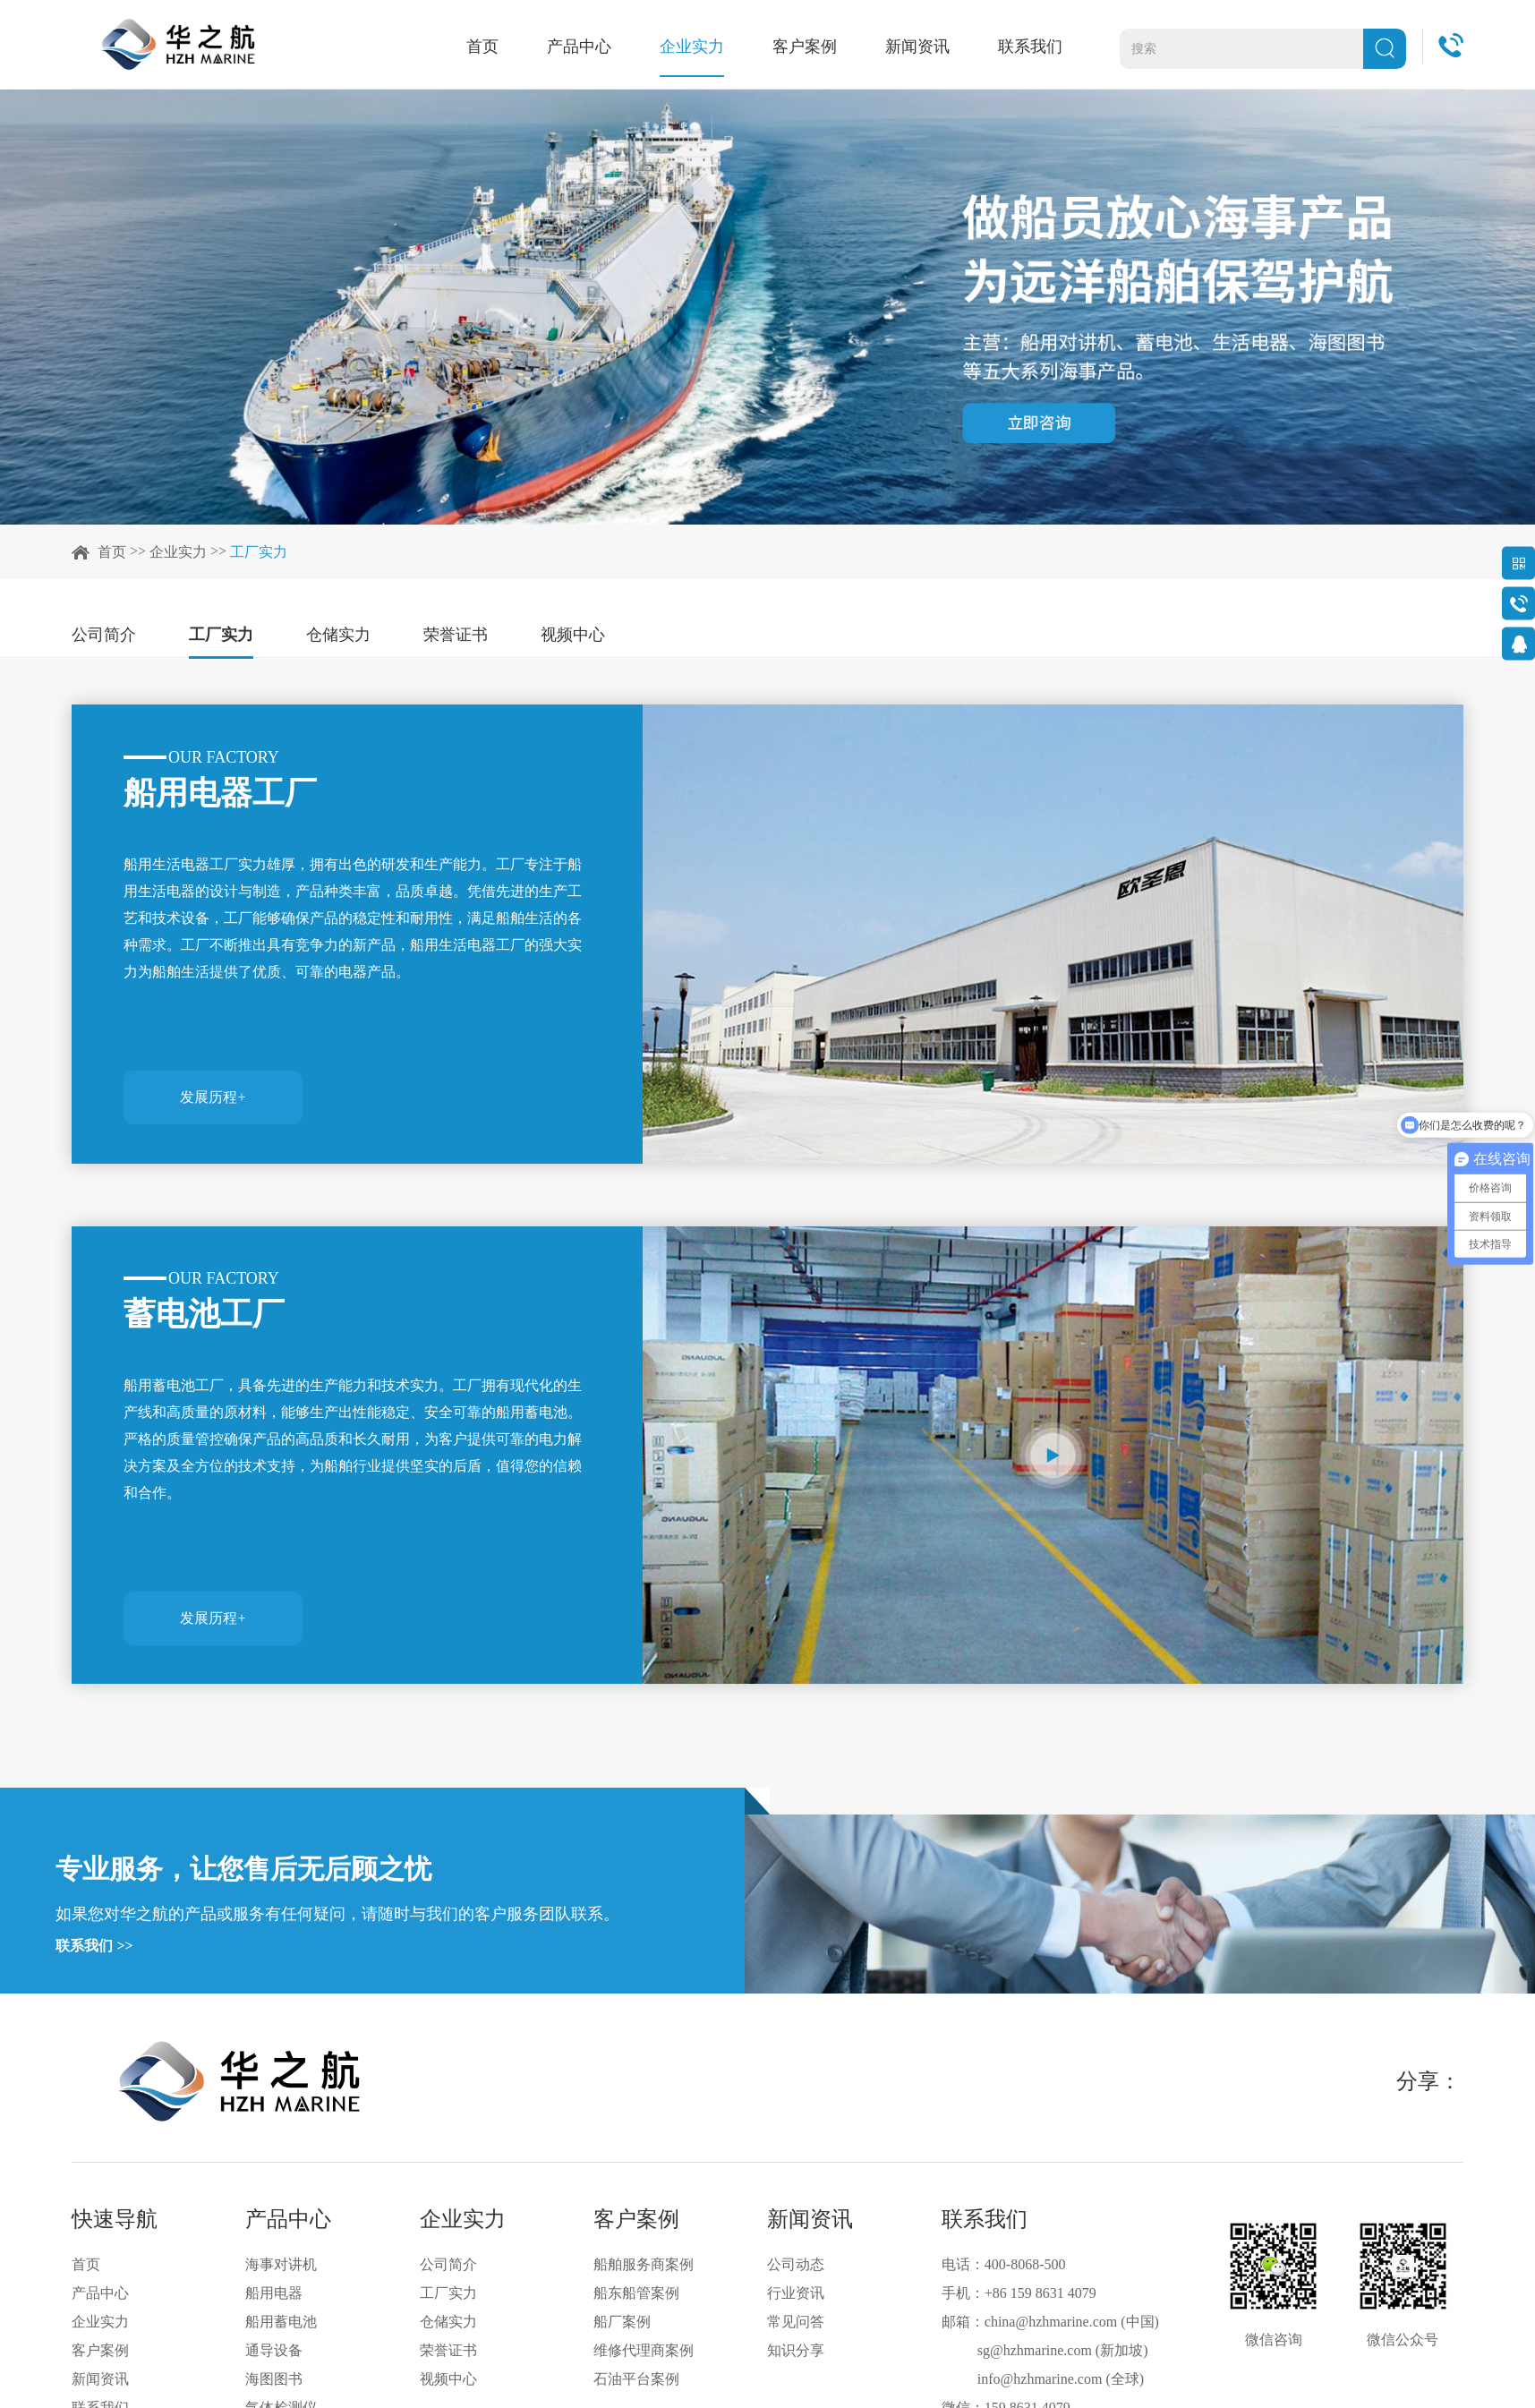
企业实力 (698, 47)
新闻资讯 (923, 47)
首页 (489, 47)
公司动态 (795, 2264)
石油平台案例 (636, 2379)
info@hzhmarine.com (1040, 2379)
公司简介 (104, 635)
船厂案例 (622, 2321)
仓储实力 (338, 635)
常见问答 (795, 2321)
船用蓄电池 (281, 2321)
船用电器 (274, 2293)
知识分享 (795, 2350)
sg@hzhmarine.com (1034, 2350)
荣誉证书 (455, 635)
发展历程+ (212, 1095)
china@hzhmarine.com (1051, 2321)
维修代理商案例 (643, 2350)
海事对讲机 (281, 2264)
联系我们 (1036, 47)
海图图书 (274, 2379)
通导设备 (274, 2350)
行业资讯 (795, 2293)
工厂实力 (258, 551)
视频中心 (573, 635)
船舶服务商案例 (643, 2264)
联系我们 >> (93, 1945)
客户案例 (811, 47)
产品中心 (585, 47)
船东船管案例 (636, 2293)
